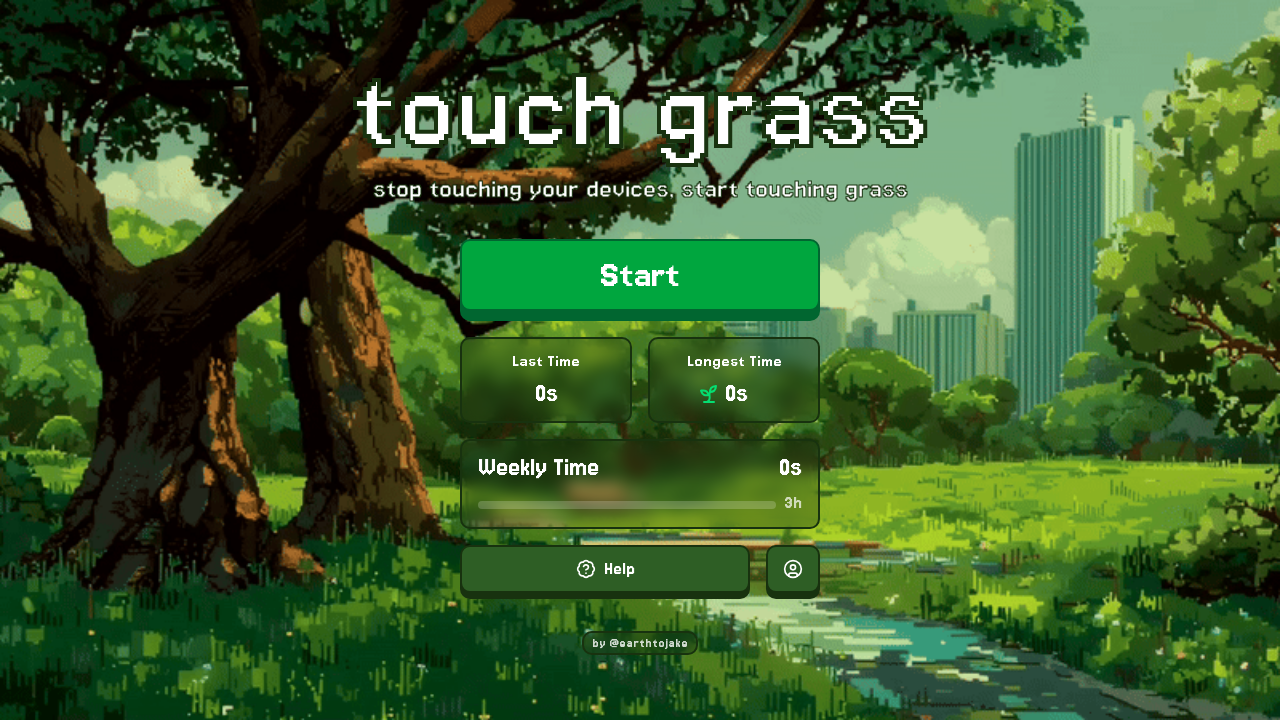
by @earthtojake (640, 643)
